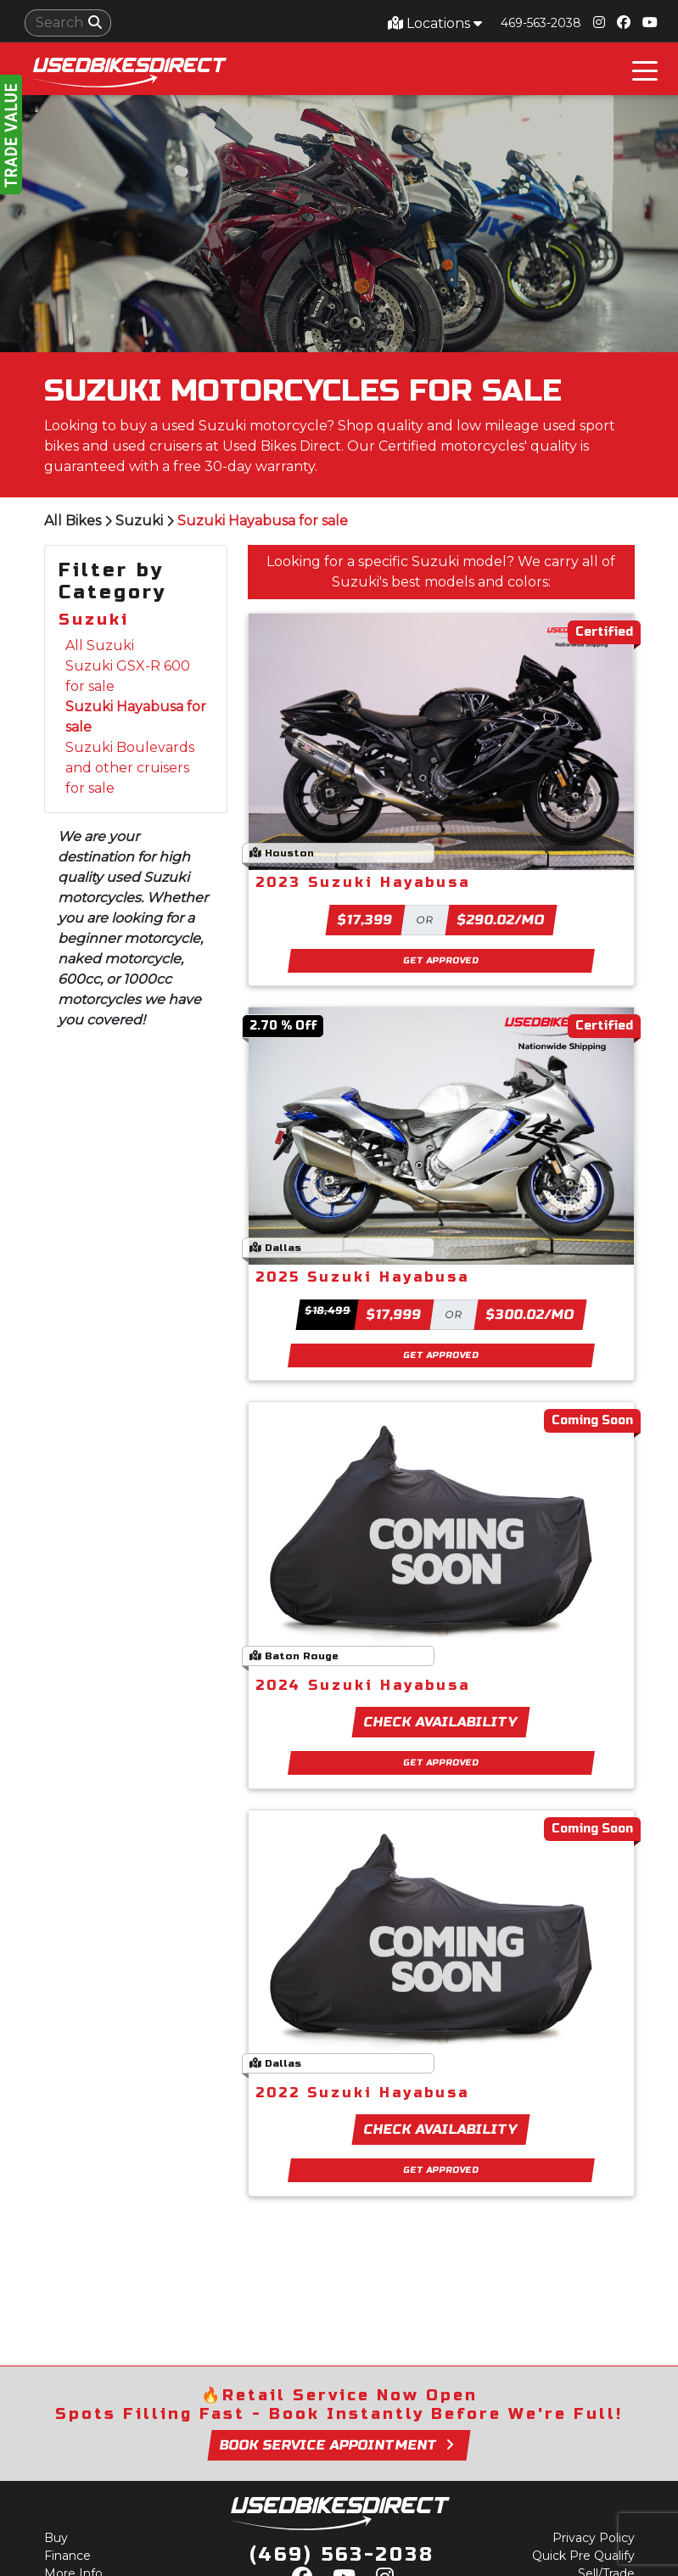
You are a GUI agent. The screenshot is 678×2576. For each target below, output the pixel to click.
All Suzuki (99, 645)
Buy (56, 2537)
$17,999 (394, 1314)
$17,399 (365, 920)
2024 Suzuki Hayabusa (362, 1685)
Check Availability (441, 1722)
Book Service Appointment (338, 2445)
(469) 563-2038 (341, 2555)
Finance (67, 2555)
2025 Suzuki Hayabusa (362, 1277)
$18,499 (327, 1310)
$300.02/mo (530, 1314)
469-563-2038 (541, 23)
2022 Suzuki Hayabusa (362, 2093)
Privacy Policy (593, 2537)
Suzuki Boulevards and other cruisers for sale (129, 767)
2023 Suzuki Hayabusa (362, 882)
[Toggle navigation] (645, 69)
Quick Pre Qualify (583, 2555)
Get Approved (440, 960)
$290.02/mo (501, 920)
